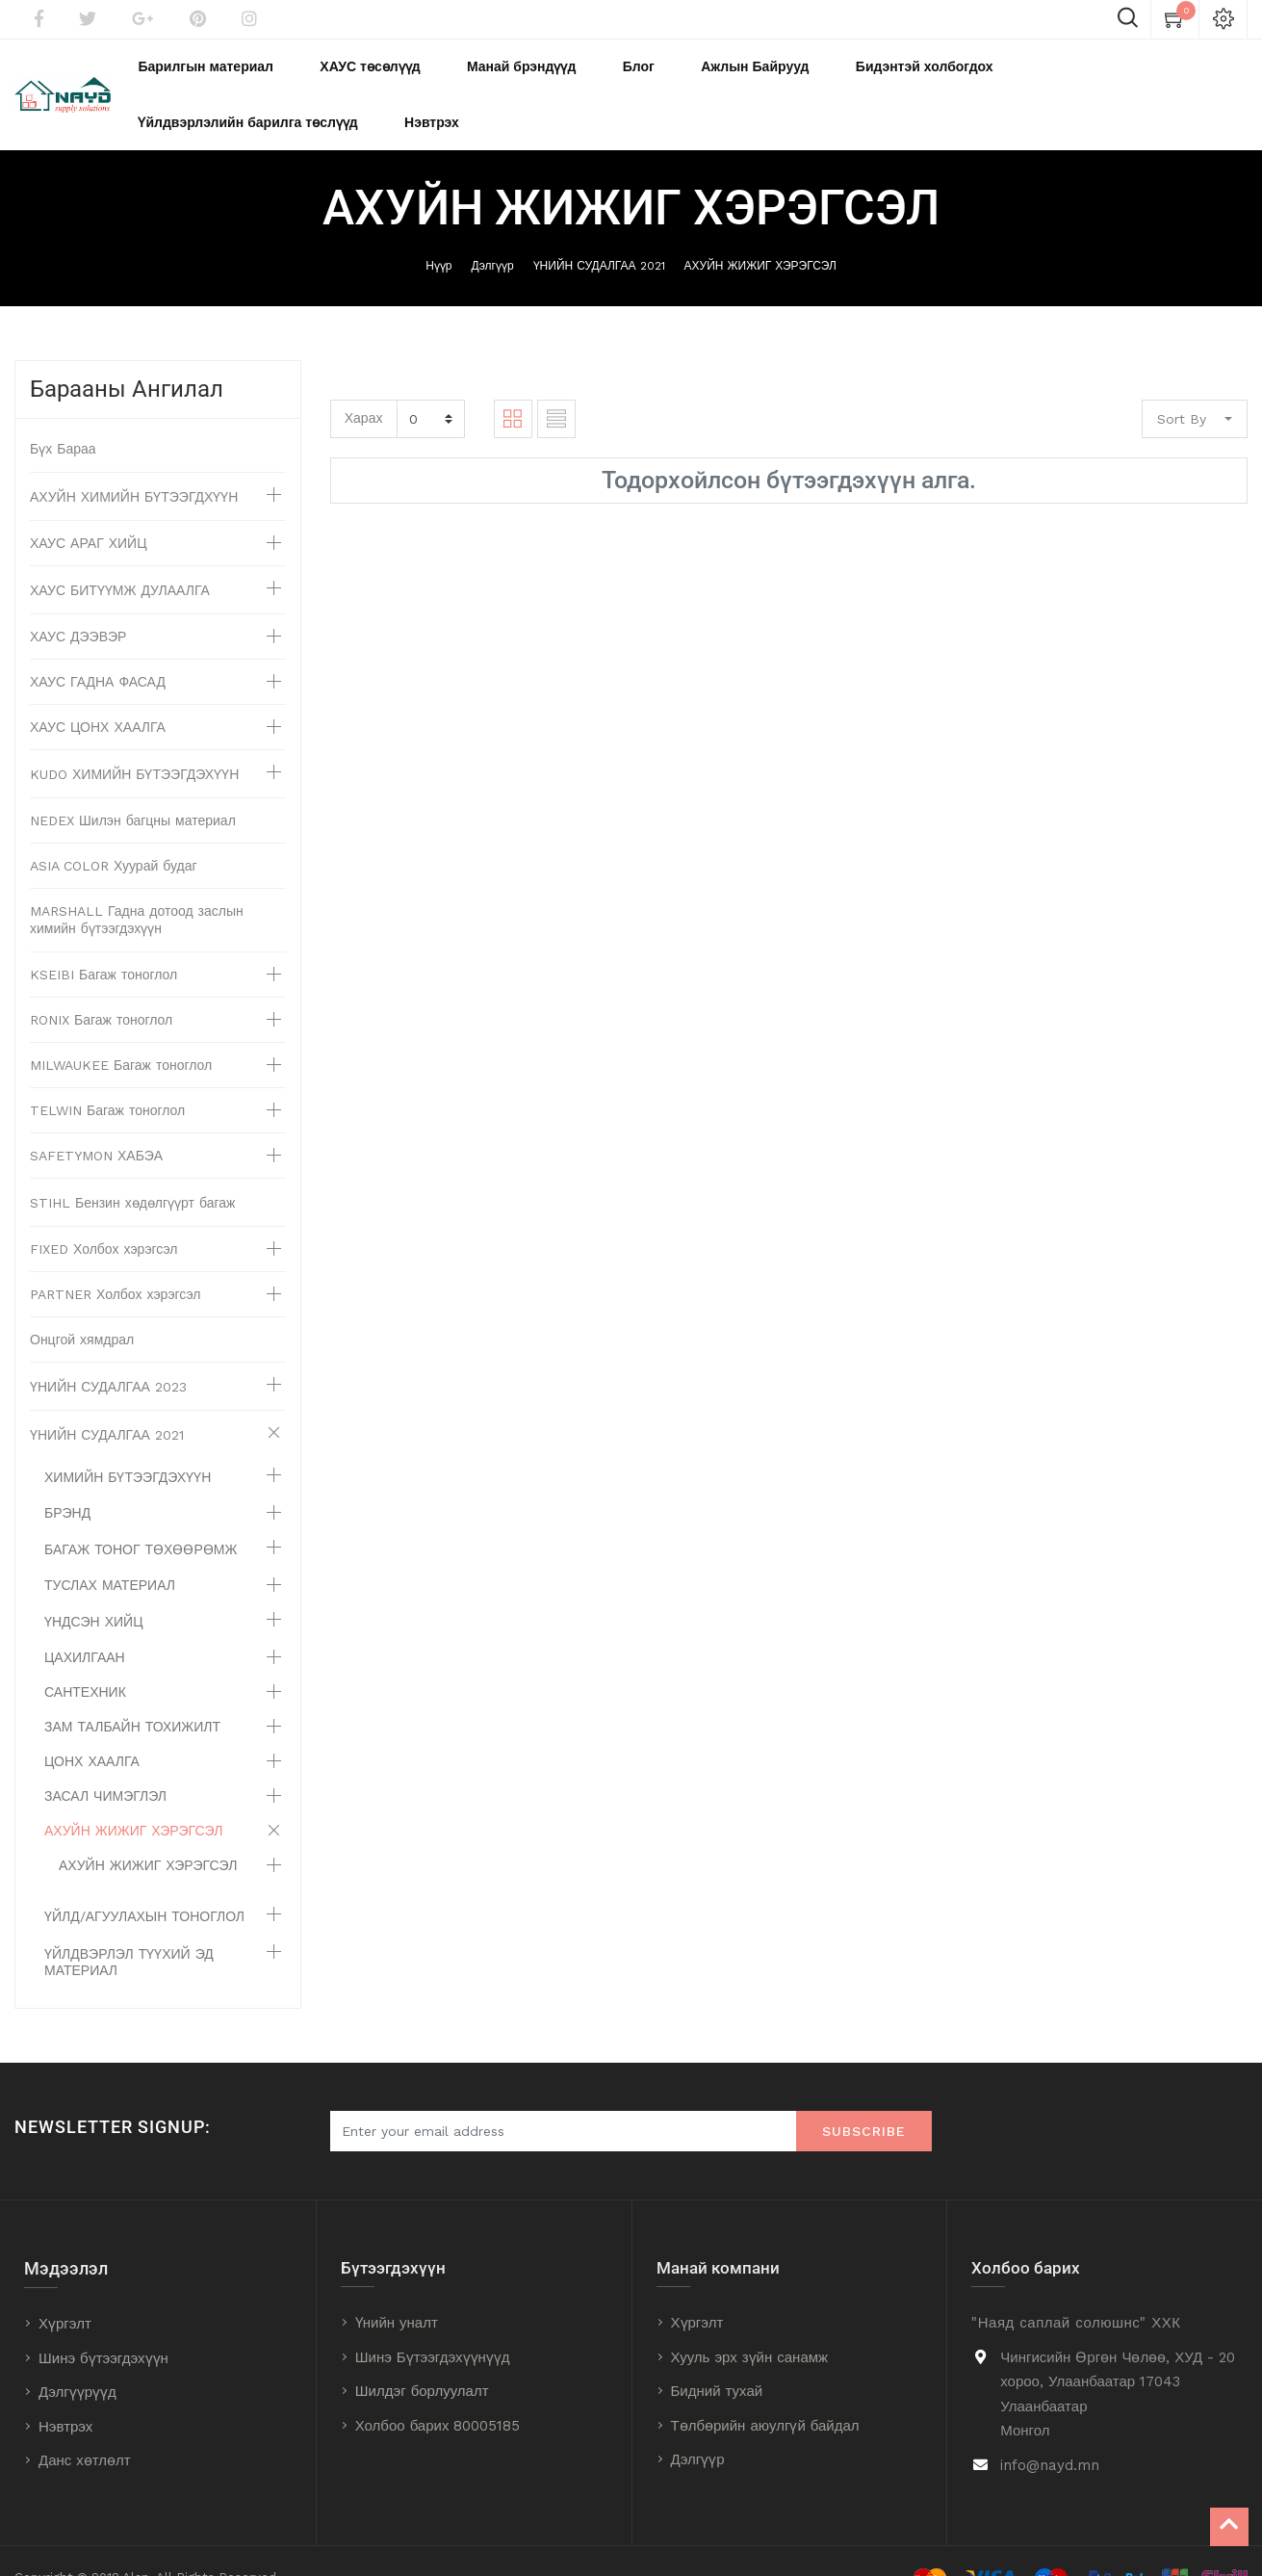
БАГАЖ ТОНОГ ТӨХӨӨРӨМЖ (140, 1515)
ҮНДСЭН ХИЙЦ (93, 1588)
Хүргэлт (65, 2290)
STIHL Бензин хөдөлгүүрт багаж (132, 1169)
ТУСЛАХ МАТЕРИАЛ (109, 1551)
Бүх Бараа (63, 415)
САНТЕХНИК (85, 1658)
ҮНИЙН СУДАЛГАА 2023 (108, 1353)
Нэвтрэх (65, 2393)
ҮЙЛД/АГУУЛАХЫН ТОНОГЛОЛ (144, 1882)
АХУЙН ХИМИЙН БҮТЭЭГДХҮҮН (134, 463)
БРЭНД (67, 1479)
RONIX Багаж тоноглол (101, 986)
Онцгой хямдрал (82, 1306)
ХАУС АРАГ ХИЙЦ (88, 509)
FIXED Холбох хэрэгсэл (104, 1215)
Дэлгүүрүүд (77, 2358)
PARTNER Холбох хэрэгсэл (115, 1260)
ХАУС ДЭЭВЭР (78, 603)
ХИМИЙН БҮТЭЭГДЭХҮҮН (127, 1443)
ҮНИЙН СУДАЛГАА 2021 (599, 232)
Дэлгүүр (493, 232)
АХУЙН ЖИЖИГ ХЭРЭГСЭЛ (760, 232)
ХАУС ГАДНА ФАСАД (98, 648)
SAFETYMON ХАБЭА (96, 1122)
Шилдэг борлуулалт (422, 2357)
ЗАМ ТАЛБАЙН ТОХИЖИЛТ (132, 1693)
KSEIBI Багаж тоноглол (103, 941)
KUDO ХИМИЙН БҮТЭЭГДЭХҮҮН (134, 740)
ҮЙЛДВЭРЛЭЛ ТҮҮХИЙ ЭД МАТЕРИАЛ (129, 1928)
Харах (364, 384)
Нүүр (438, 232)
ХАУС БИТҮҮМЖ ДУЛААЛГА (120, 556)
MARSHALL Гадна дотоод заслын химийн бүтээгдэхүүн (137, 886)
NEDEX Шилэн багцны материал (133, 786)
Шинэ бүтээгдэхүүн (103, 2324)
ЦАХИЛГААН (84, 1623)
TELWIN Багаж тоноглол (107, 1076)
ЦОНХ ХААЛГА (92, 1727)
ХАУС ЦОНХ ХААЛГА (98, 693)
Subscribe (864, 2097)
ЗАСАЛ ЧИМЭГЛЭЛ (105, 1762)
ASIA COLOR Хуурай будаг (113, 832)
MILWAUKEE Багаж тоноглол (121, 1031)
